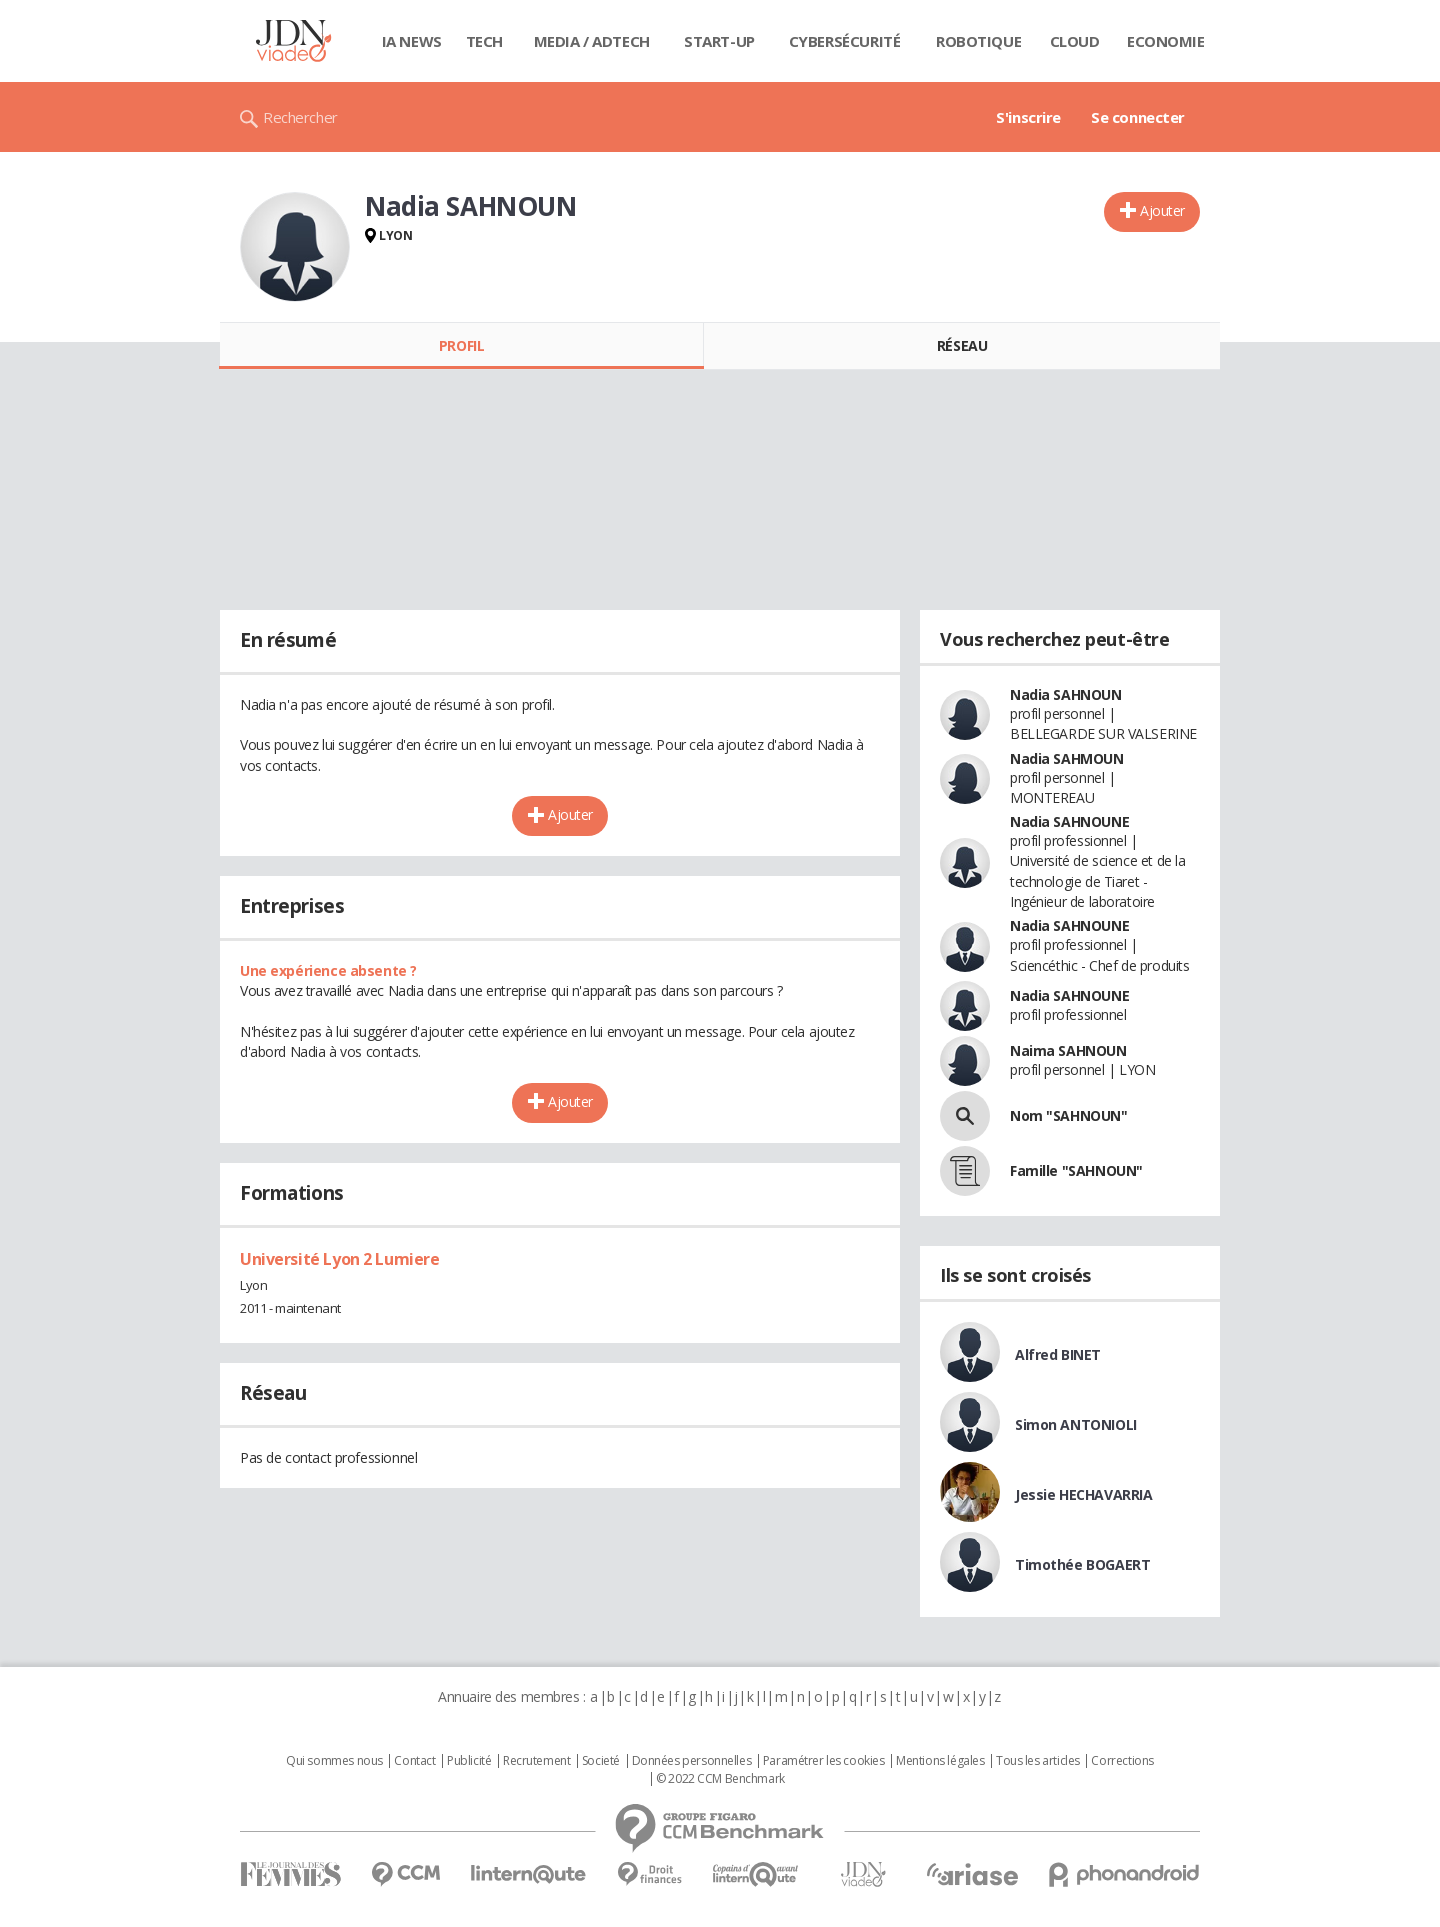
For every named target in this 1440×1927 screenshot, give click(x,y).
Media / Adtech (592, 41)
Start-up (719, 41)
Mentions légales (940, 1761)
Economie (1166, 41)
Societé (601, 1761)
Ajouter (1162, 210)
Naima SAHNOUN (1068, 1050)
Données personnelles (692, 1761)
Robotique (978, 41)
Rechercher (300, 117)
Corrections (1122, 1761)
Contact (414, 1761)
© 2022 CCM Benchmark (720, 1779)
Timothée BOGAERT (1082, 1564)
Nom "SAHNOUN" (1069, 1115)
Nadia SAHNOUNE (1069, 821)
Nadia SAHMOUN (1067, 758)
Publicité (469, 1761)
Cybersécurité (845, 41)
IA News (412, 41)
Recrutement (536, 1761)
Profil (461, 345)
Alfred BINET (1058, 1354)
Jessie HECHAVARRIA (1083, 1494)
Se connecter (1138, 117)
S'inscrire (1028, 117)
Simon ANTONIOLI (1076, 1424)
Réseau (962, 345)
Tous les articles (1038, 1761)
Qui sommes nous (334, 1761)
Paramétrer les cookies (824, 1761)
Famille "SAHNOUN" (1076, 1170)
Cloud (1075, 41)
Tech (484, 41)
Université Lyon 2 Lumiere (340, 1259)
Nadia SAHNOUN (1066, 694)
